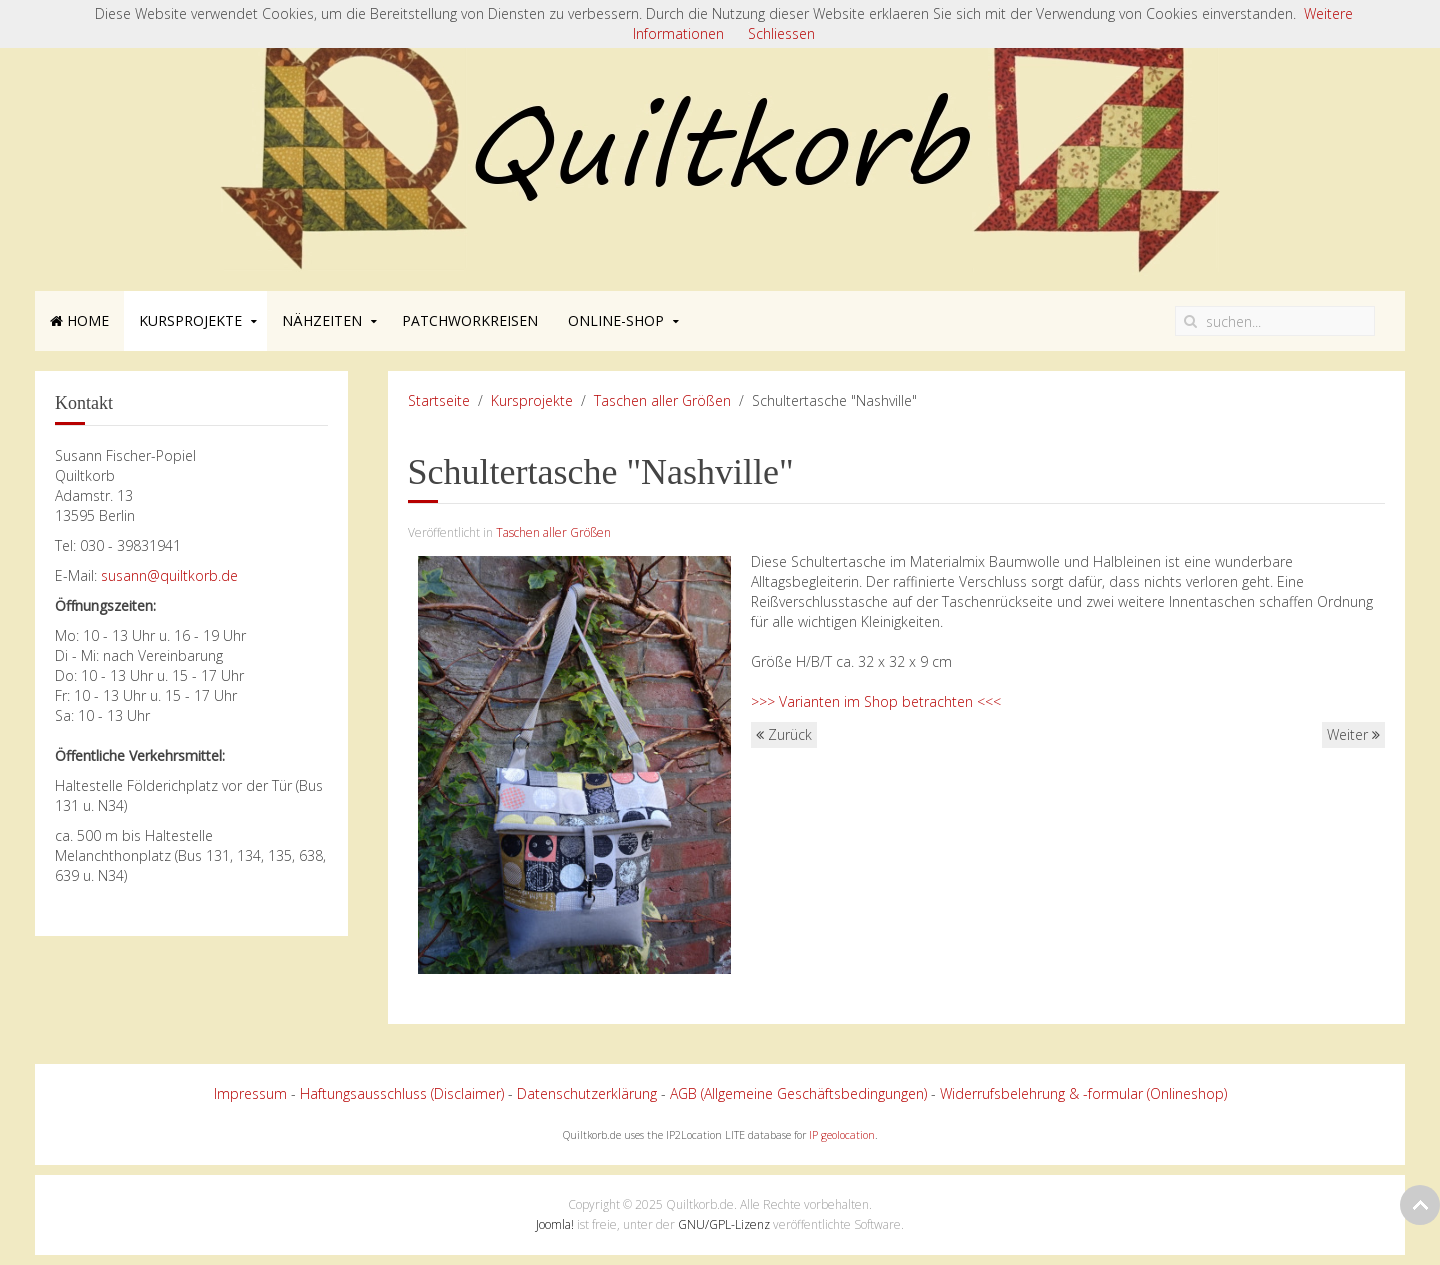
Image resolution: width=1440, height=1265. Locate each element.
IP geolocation (842, 1135)
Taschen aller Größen (662, 400)
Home (79, 320)
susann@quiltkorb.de (169, 575)
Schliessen (781, 33)
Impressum (250, 1093)
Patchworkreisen (470, 320)
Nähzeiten (322, 320)
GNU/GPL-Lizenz (724, 1224)
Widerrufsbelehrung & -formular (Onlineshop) (1083, 1093)
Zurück (784, 734)
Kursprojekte (190, 320)
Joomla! (555, 1224)
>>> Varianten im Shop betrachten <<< (876, 701)
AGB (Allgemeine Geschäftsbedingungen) (798, 1093)
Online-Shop (616, 320)
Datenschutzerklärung (587, 1093)
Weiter (1353, 734)
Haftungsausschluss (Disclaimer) (402, 1093)
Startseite (439, 400)
